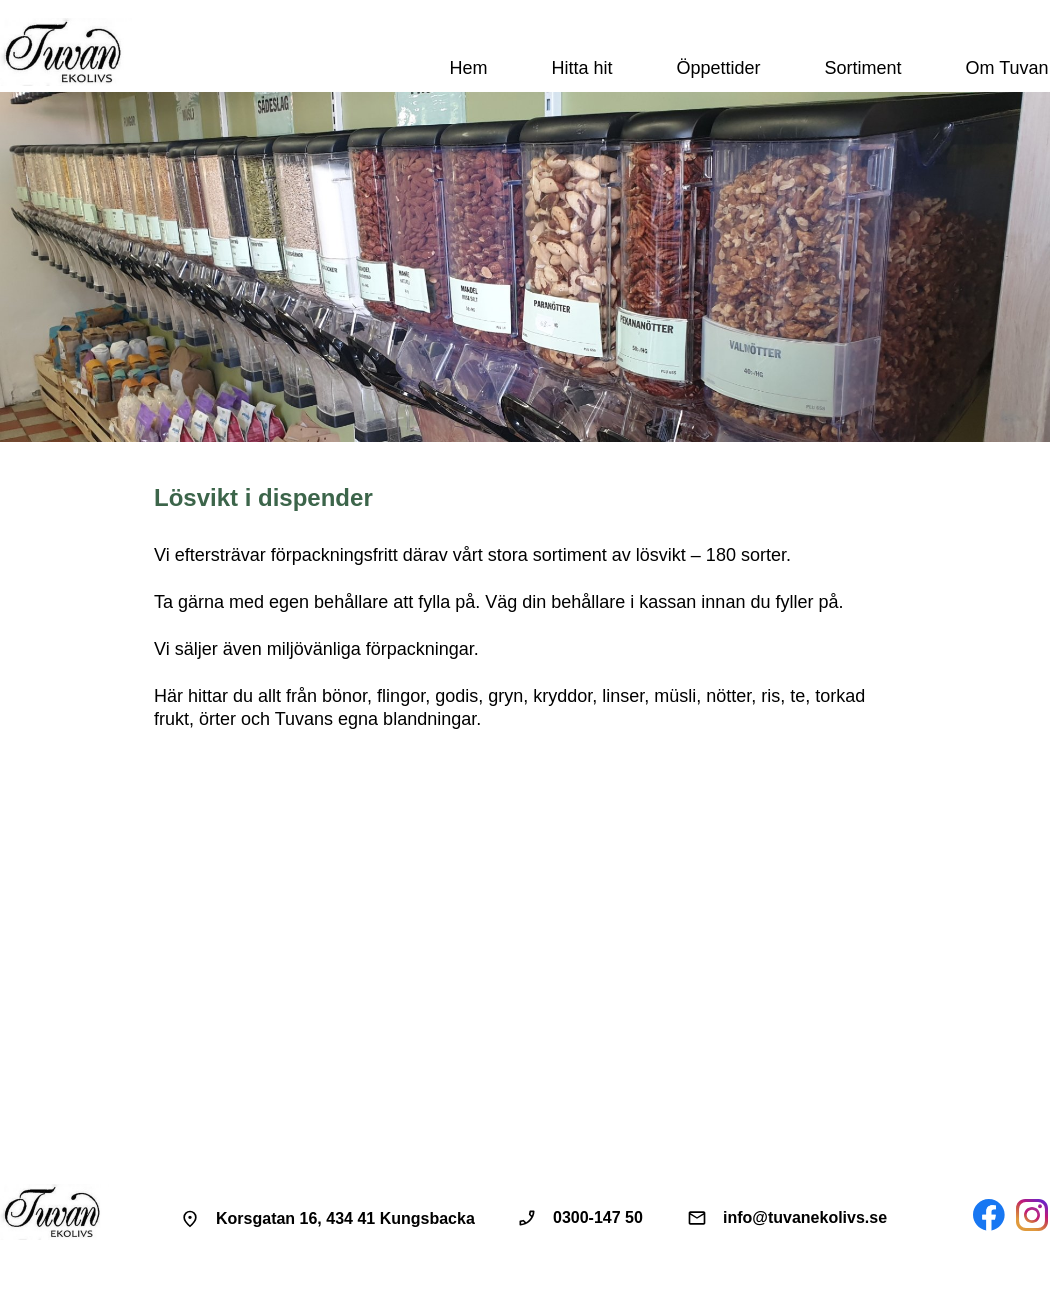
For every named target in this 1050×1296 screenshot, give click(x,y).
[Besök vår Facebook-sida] (989, 1215)
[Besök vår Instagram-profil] (1032, 1215)
